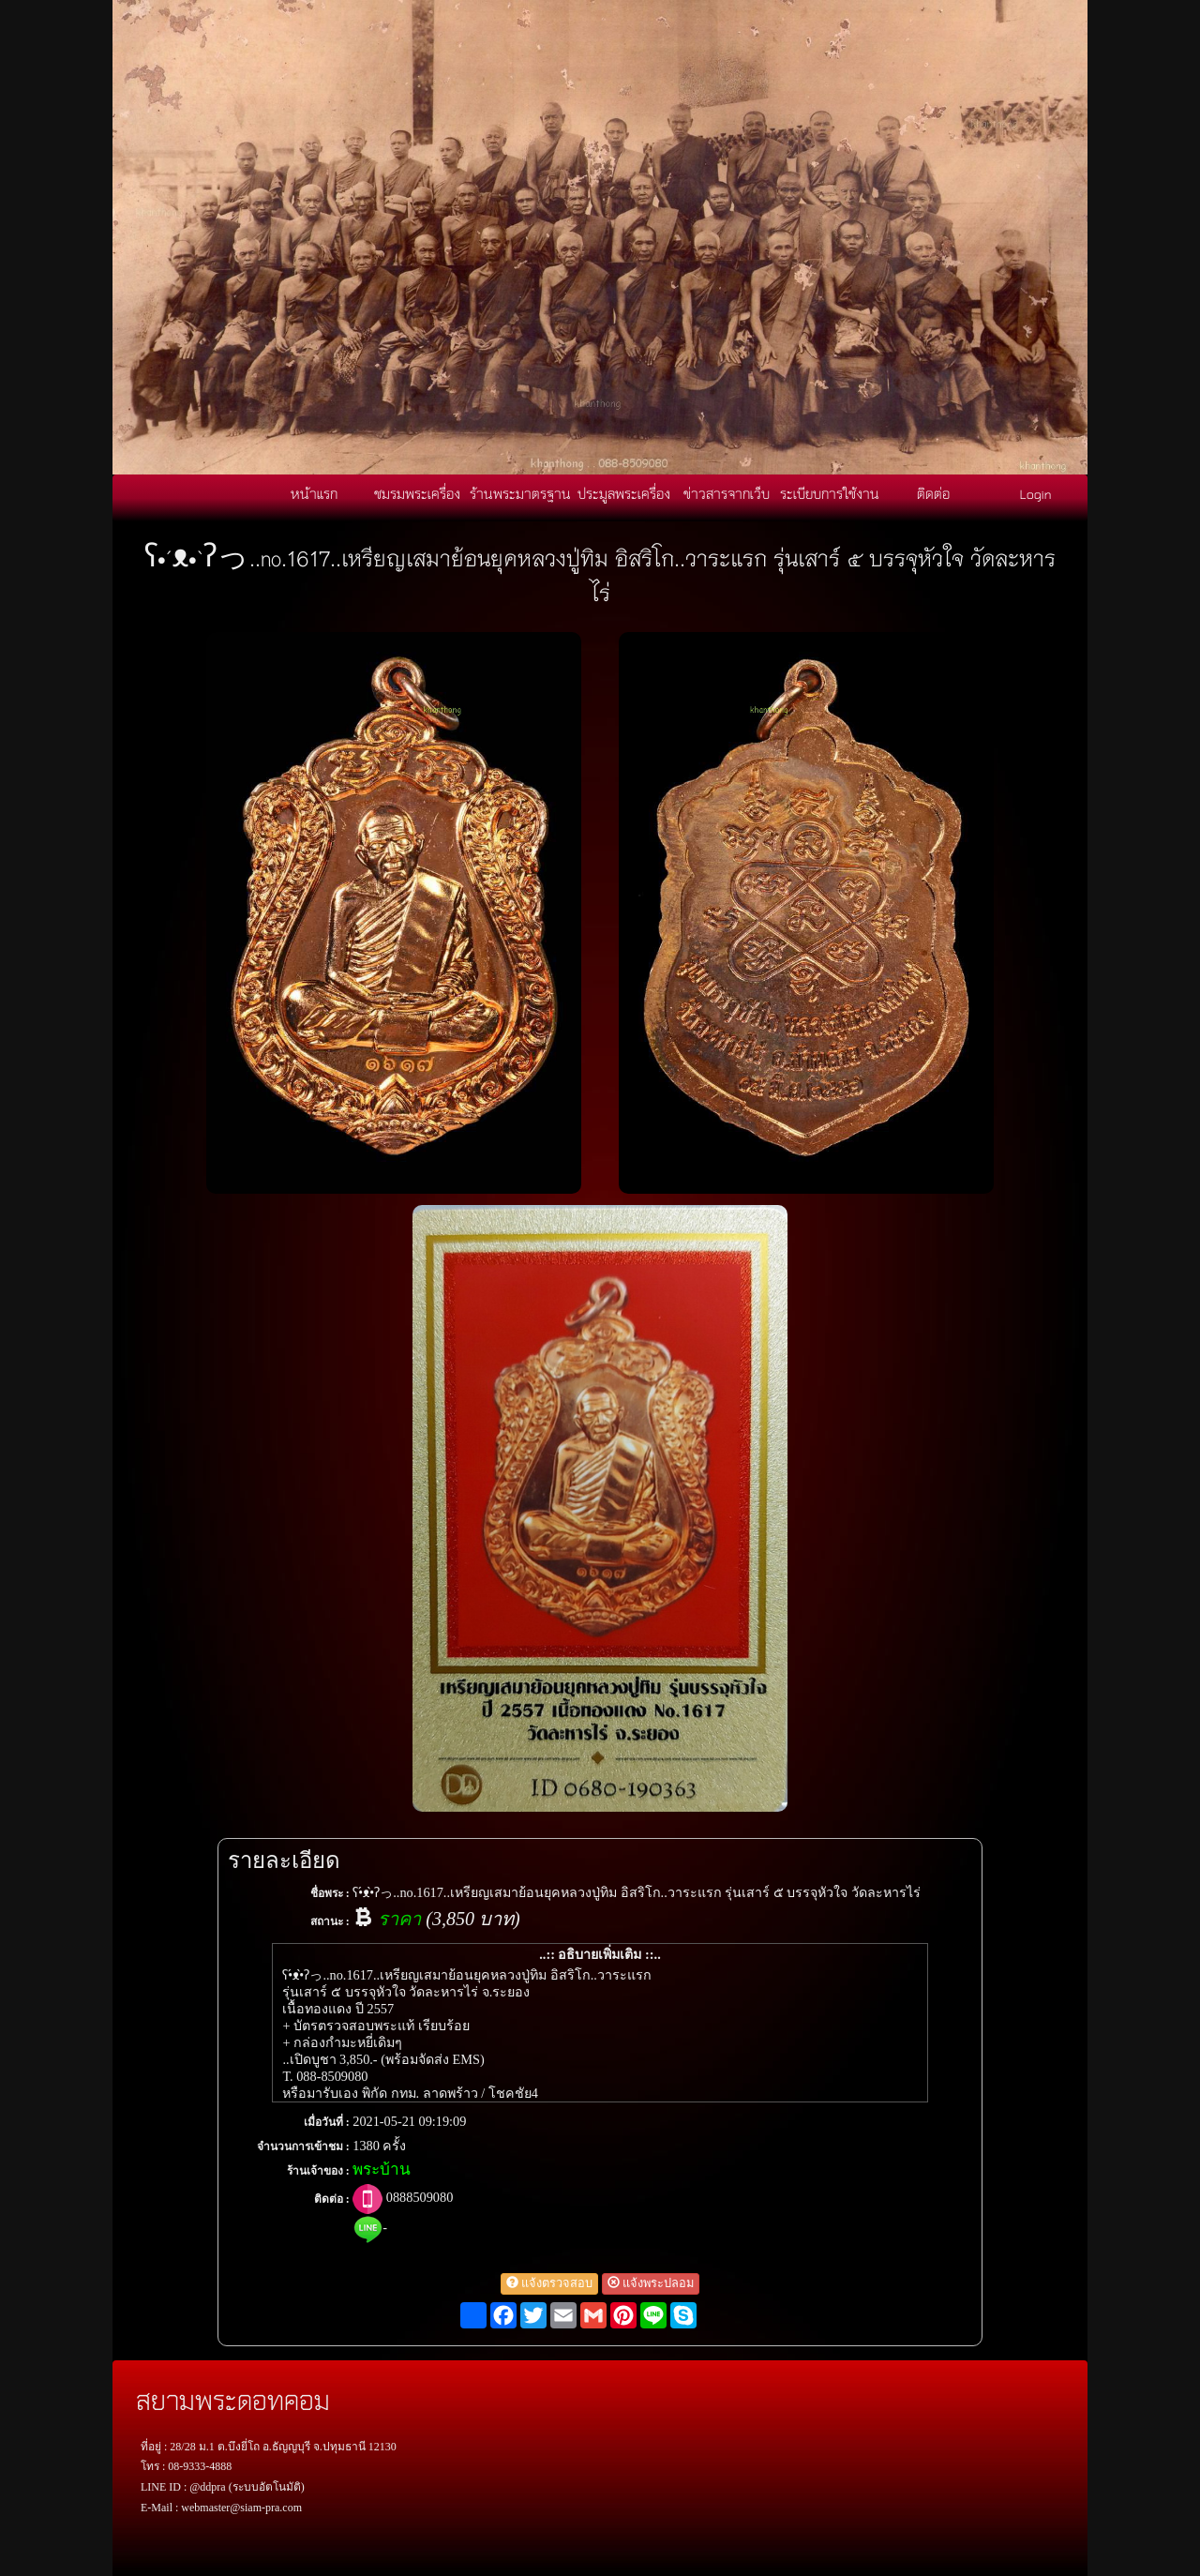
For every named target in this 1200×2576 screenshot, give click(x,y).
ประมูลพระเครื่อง (624, 493)
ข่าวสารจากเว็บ (726, 493)
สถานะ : (330, 1921)
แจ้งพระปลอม (651, 2283)
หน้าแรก (314, 493)
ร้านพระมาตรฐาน (520, 493)
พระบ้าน (381, 2169)
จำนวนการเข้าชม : (303, 2146)
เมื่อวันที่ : (327, 2122)
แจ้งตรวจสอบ (549, 2283)
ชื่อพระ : (330, 1893)
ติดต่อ (933, 493)
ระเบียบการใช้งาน (829, 493)
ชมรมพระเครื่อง (417, 493)
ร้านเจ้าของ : (318, 2170)
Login (1036, 493)
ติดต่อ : (332, 2199)
